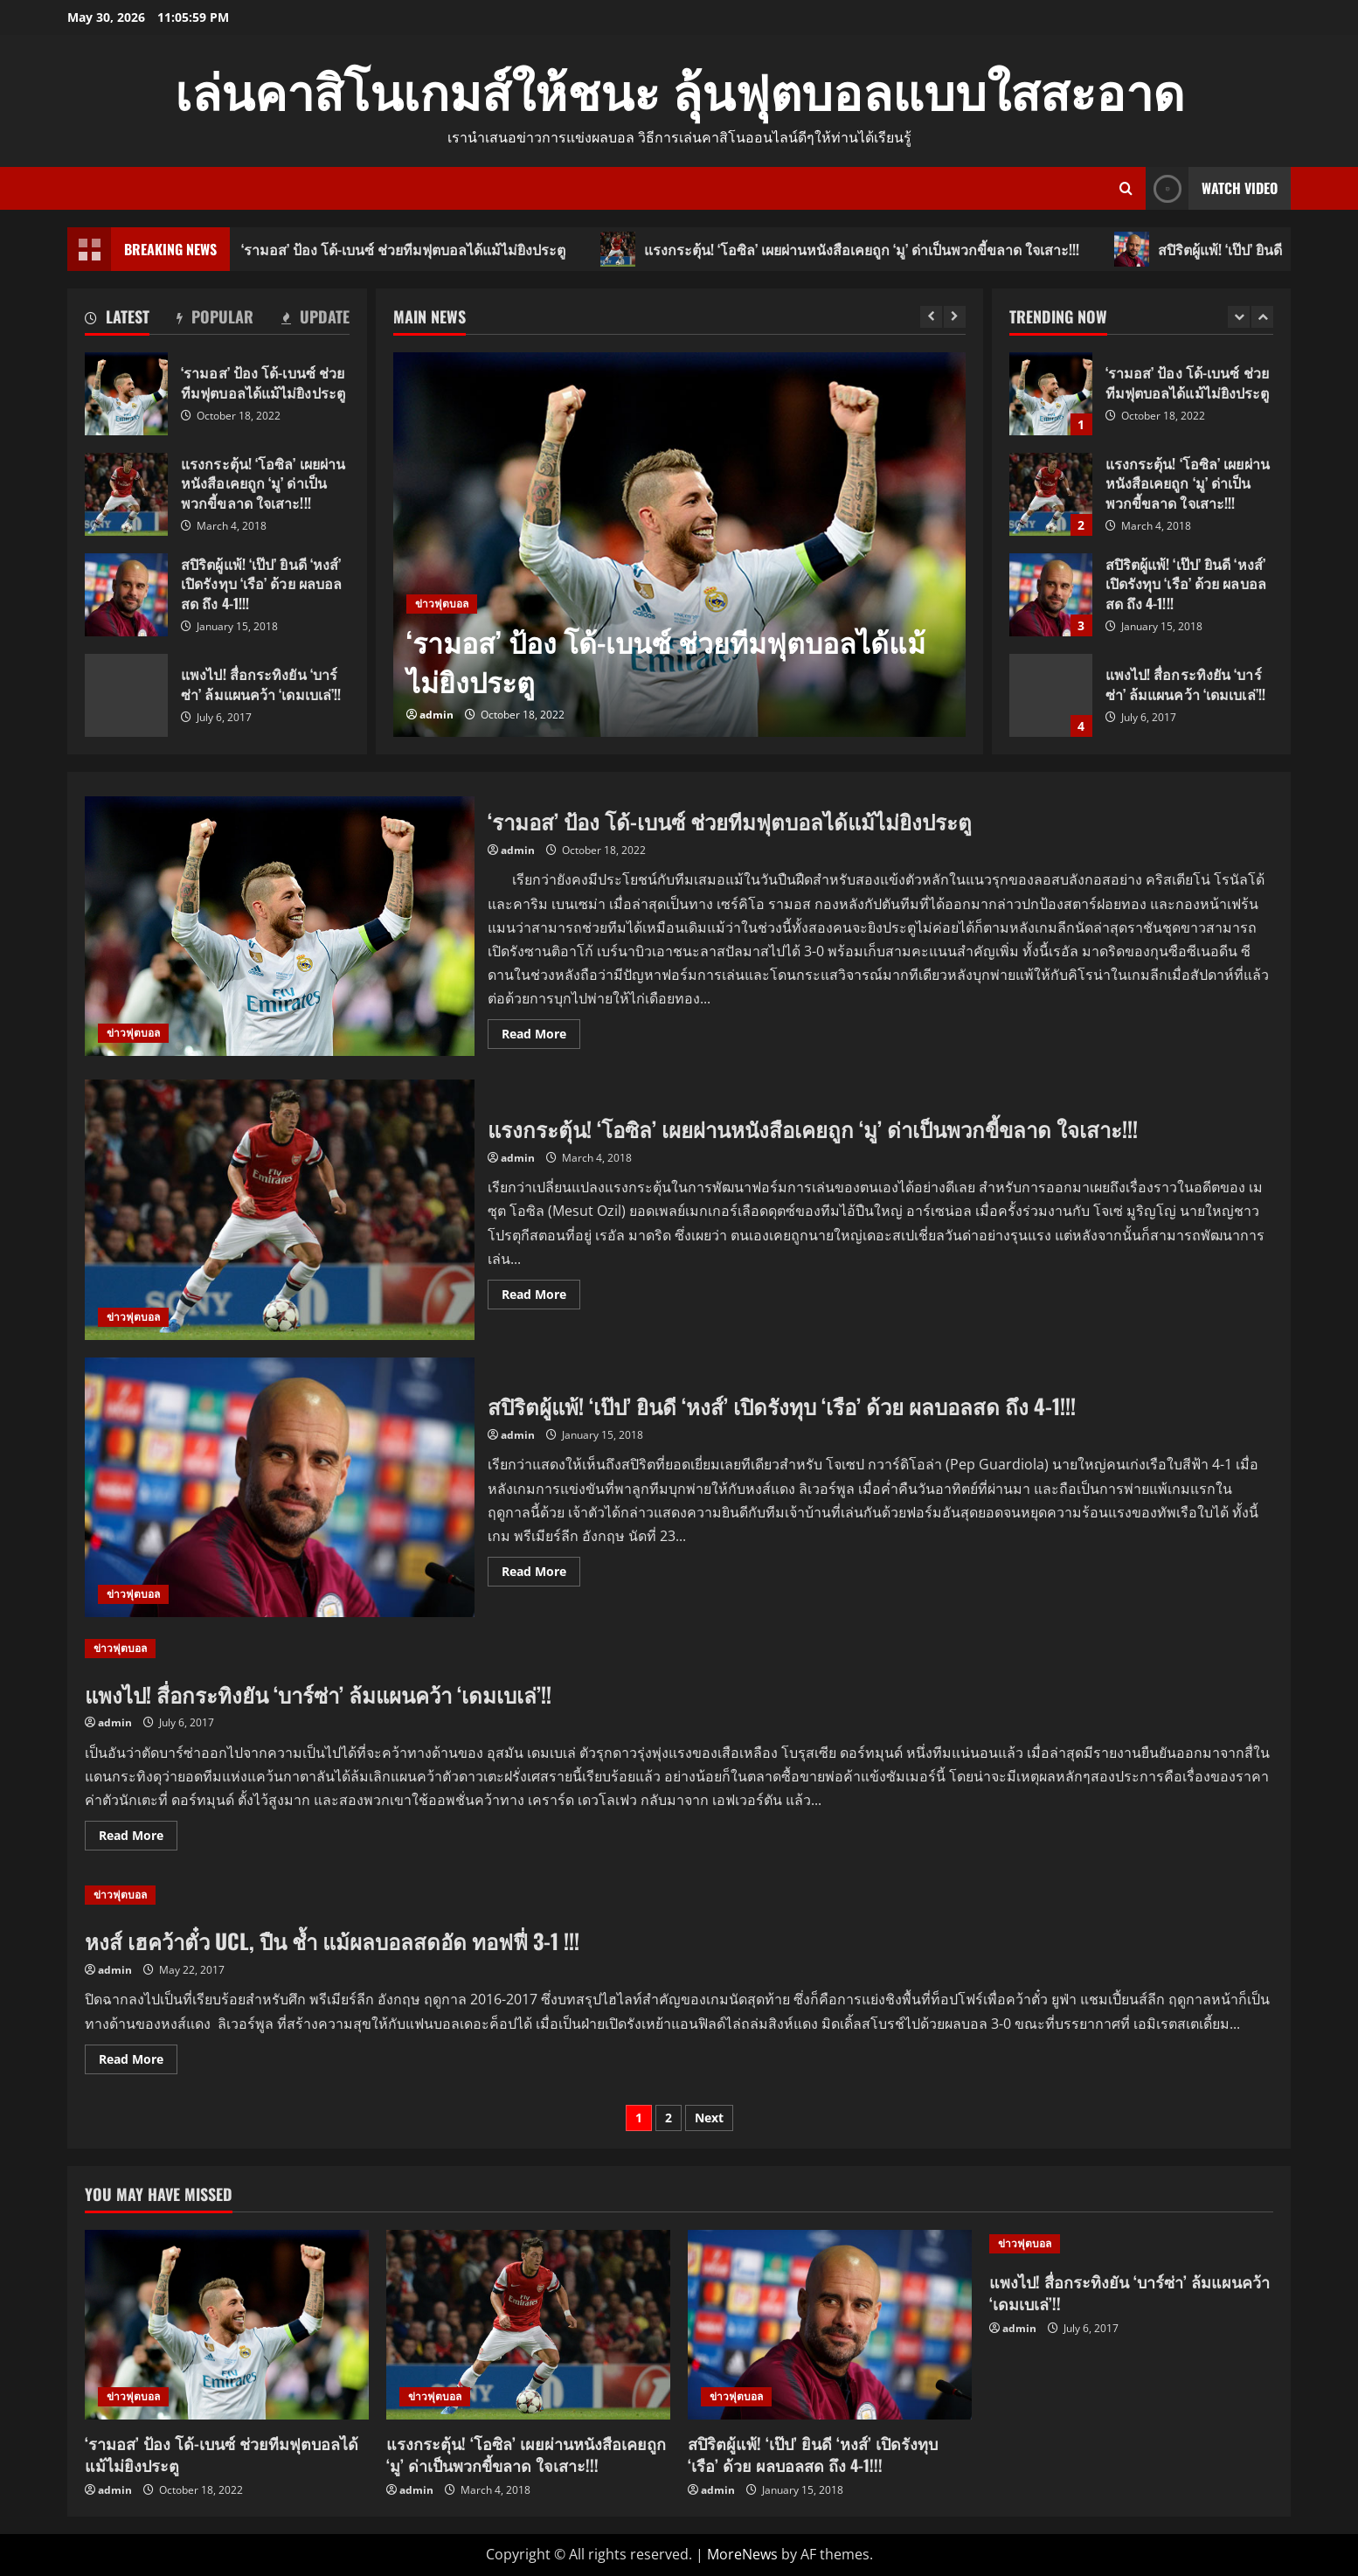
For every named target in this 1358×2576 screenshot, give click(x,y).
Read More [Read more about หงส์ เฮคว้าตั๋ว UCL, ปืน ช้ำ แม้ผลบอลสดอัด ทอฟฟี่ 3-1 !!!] (138, 2062)
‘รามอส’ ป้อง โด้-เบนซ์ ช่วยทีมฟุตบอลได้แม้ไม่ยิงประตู (405, 249)
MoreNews (742, 2554)
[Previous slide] (931, 317)
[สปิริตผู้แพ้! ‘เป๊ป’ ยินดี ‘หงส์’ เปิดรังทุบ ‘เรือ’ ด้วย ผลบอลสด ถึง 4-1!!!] (830, 2325)
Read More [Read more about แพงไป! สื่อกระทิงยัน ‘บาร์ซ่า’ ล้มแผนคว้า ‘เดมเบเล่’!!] (138, 1838)
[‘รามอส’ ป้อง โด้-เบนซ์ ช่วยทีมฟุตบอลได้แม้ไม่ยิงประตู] (679, 544)
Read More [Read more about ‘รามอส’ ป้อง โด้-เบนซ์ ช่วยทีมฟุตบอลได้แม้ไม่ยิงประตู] (541, 1036)
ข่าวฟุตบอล (441, 603)
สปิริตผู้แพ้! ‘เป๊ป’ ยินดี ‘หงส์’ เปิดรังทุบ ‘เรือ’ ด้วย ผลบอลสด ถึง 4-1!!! (126, 594)
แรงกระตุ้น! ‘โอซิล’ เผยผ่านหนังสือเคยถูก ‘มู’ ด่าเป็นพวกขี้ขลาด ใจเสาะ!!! (863, 249)
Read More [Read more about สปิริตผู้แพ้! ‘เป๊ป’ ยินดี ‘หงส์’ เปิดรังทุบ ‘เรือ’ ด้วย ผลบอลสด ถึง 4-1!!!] (541, 1574)
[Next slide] (955, 317)
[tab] (117, 320)
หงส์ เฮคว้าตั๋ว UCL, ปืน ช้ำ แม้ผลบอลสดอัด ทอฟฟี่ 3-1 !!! (332, 1940)
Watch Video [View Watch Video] (1212, 188)
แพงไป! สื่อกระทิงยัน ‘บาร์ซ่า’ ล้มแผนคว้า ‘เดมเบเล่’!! (126, 695)
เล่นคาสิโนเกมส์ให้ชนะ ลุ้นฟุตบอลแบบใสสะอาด (679, 88)
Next (709, 2117)
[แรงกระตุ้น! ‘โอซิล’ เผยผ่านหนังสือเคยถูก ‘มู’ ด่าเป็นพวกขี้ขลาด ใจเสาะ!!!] (528, 2325)
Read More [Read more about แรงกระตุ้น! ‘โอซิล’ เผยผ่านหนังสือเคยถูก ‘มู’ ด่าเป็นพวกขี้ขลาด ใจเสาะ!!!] (541, 1297)
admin (436, 714)
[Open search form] (1126, 188)
